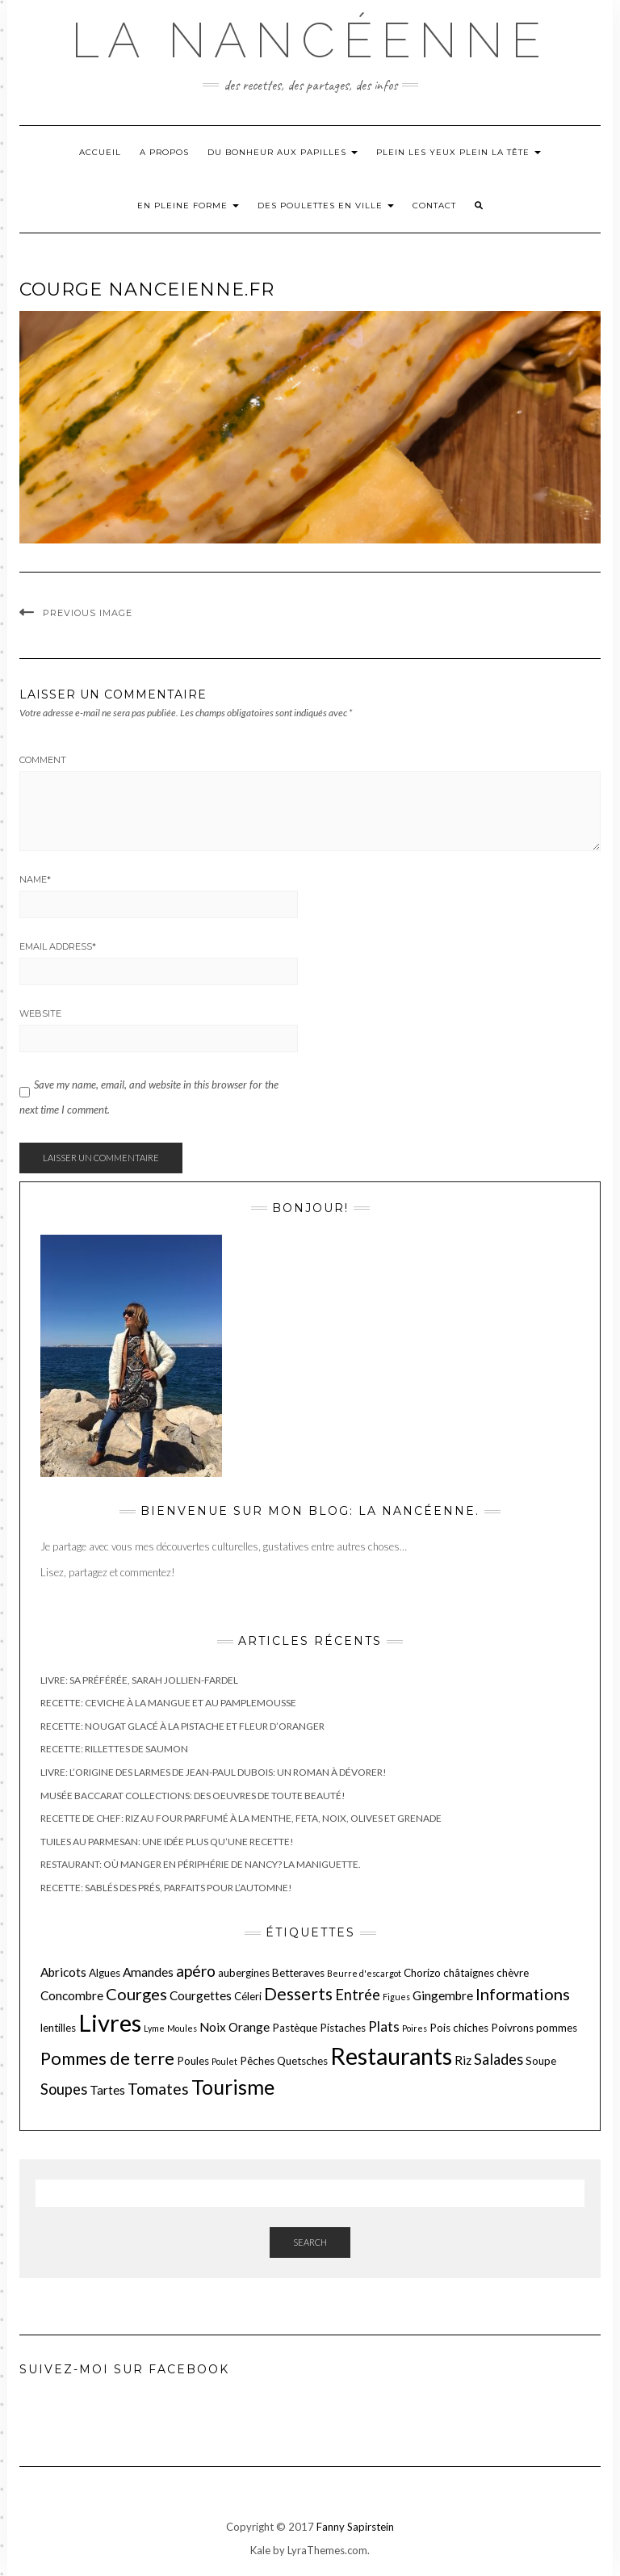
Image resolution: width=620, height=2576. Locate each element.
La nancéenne (310, 40)
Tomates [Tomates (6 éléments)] (158, 2088)
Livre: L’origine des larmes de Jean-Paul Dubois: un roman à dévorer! (213, 1772)
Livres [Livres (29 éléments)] (109, 2022)
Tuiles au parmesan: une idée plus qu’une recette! (167, 1842)
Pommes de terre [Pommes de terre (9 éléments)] (107, 2058)
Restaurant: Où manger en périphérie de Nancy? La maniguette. (200, 1864)
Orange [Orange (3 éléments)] (249, 2027)
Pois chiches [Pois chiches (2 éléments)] (458, 2027)
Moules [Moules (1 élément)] (182, 2028)
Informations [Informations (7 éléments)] (522, 1993)
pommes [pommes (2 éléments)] (556, 2027)
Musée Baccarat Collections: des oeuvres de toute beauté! (193, 1795)
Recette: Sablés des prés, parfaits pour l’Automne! (166, 1888)
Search (310, 2242)
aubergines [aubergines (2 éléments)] (244, 1972)
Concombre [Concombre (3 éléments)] (71, 1995)
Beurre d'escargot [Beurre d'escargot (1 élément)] (364, 1973)
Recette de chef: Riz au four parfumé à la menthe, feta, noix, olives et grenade (241, 1818)
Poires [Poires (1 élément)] (414, 2028)
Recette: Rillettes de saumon (114, 1749)
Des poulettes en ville (326, 205)
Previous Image (87, 613)
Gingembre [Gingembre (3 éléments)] (443, 1995)
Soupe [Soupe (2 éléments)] (541, 2060)
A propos (164, 152)
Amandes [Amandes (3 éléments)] (148, 1972)
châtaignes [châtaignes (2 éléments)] (468, 1972)
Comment (42, 760)
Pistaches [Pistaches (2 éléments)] (343, 2027)
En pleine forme (188, 205)
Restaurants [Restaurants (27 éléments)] (391, 2056)
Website (40, 1013)
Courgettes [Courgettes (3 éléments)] (201, 1995)
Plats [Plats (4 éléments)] (384, 2026)
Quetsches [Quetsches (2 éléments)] (302, 2060)
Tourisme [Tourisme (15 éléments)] (232, 2087)
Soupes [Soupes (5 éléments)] (63, 2089)
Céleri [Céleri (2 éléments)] (248, 1996)
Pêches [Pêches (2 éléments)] (257, 2060)
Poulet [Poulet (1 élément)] (224, 2061)
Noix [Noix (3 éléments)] (212, 2027)
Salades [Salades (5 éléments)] (498, 2059)
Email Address (57, 946)
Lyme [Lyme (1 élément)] (154, 2028)
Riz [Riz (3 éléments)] (463, 2060)
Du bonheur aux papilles (282, 152)
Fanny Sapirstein (355, 2526)
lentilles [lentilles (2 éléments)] (58, 2027)
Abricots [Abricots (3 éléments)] (63, 1972)
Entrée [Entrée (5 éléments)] (357, 1994)
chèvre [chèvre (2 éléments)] (512, 1972)
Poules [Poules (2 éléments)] (193, 2060)
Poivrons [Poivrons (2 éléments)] (512, 2027)
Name (35, 879)
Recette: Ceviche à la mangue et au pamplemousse (168, 1703)
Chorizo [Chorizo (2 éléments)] (422, 1972)
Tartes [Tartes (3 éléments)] (107, 2090)
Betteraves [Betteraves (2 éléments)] (298, 1972)
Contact (434, 205)
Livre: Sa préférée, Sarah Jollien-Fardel (139, 1680)
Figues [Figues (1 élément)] (396, 1996)
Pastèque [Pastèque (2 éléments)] (294, 2027)
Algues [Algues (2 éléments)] (104, 1972)
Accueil (100, 152)
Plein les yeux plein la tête (458, 152)
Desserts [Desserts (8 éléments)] (298, 1993)
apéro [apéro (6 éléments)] (196, 1970)
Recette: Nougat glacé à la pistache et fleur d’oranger (182, 1726)
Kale (260, 2550)
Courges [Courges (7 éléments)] (136, 1993)
